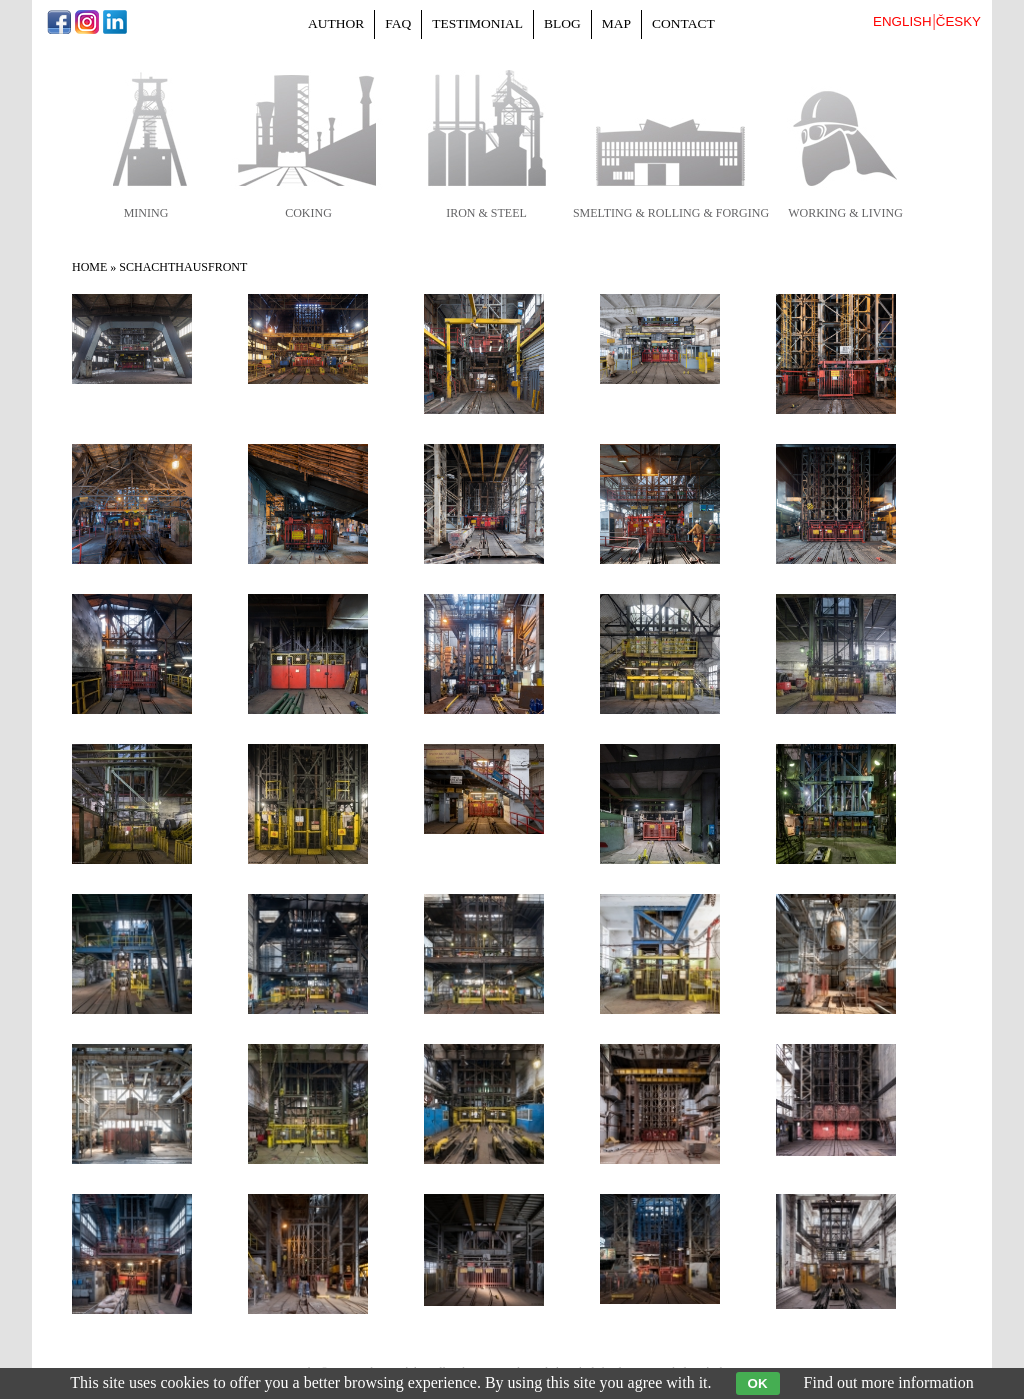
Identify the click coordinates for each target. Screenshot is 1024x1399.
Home (89, 267)
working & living (845, 213)
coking (308, 213)
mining (146, 213)
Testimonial (477, 23)
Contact (683, 23)
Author (336, 23)
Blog (562, 23)
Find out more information (889, 1382)
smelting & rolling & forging (671, 213)
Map (616, 23)
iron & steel (486, 213)
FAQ (398, 23)
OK (758, 1383)
